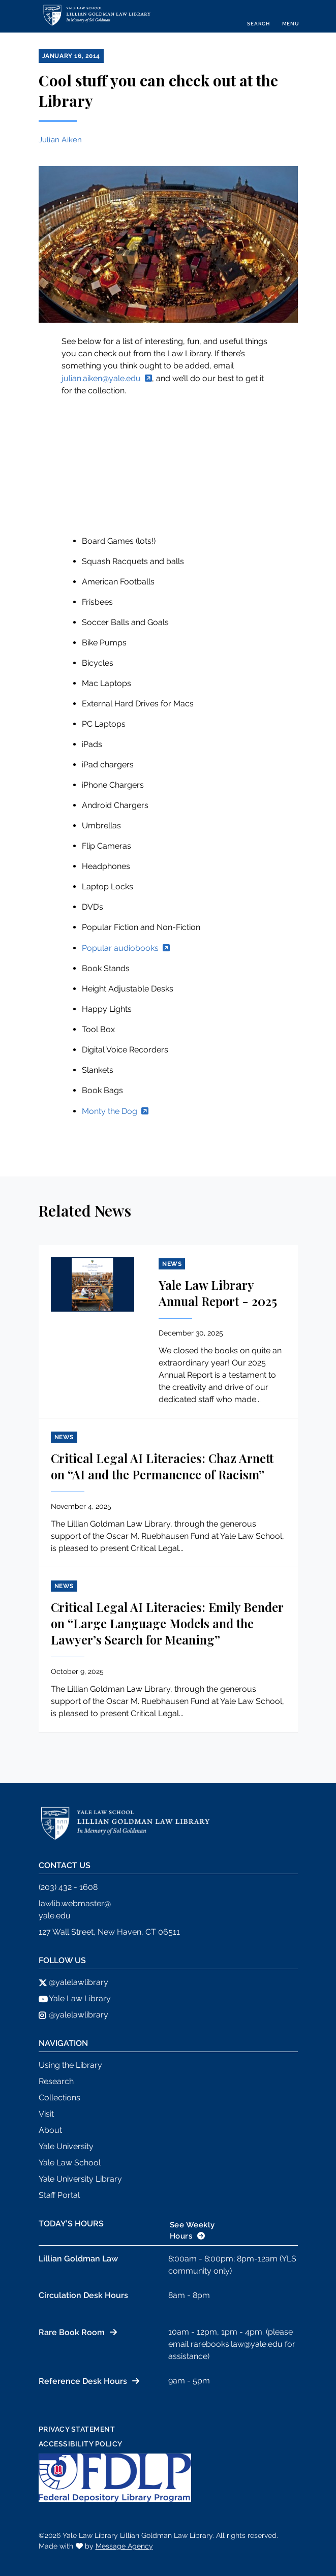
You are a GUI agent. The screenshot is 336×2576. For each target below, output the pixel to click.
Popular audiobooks (120, 948)
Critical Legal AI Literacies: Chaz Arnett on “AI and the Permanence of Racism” (162, 1466)
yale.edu (55, 1915)
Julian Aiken (60, 139)
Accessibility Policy (81, 2444)
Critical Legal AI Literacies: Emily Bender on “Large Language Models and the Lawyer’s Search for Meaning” (167, 1623)
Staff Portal (59, 2195)
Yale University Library (80, 2179)
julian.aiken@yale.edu (101, 378)
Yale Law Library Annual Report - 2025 (218, 1293)
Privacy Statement (77, 2429)
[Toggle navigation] (291, 16)
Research (56, 2081)
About (50, 2130)
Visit (46, 2114)
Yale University (66, 2146)
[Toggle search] (258, 16)
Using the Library (70, 2065)
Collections (59, 2097)
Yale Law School (70, 2162)
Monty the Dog (109, 1111)
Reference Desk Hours (83, 2381)
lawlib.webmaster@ (75, 1903)
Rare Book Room (72, 2332)
